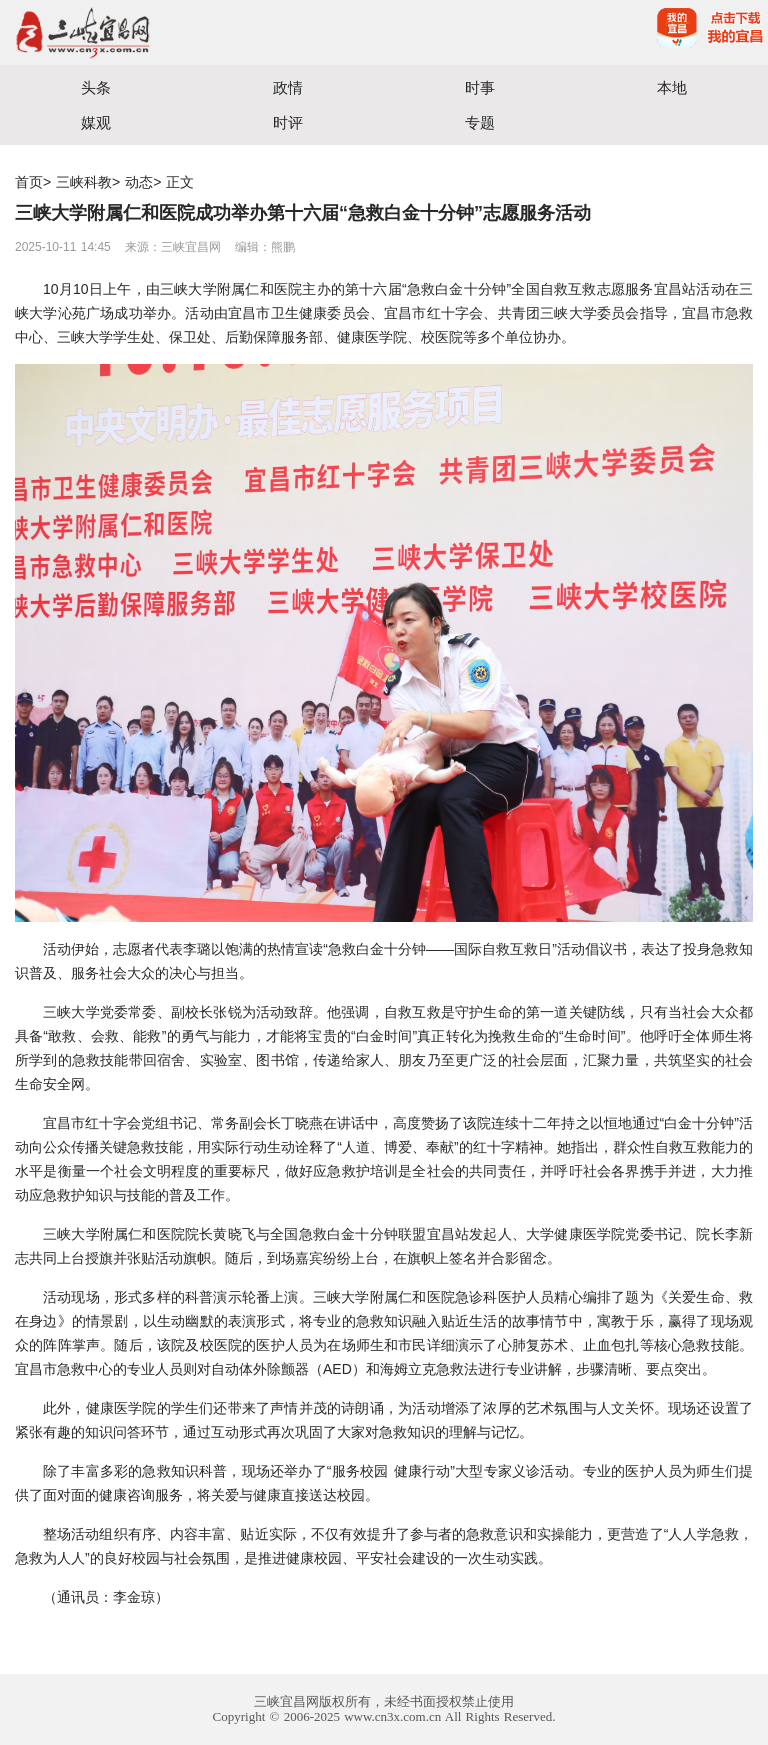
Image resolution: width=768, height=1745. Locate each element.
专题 (480, 122)
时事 (480, 87)
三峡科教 (84, 182)
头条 (96, 87)
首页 (29, 182)
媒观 (96, 122)
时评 (288, 122)
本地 (672, 87)
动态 (139, 182)
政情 (288, 87)
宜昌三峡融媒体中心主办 (192, 32)
